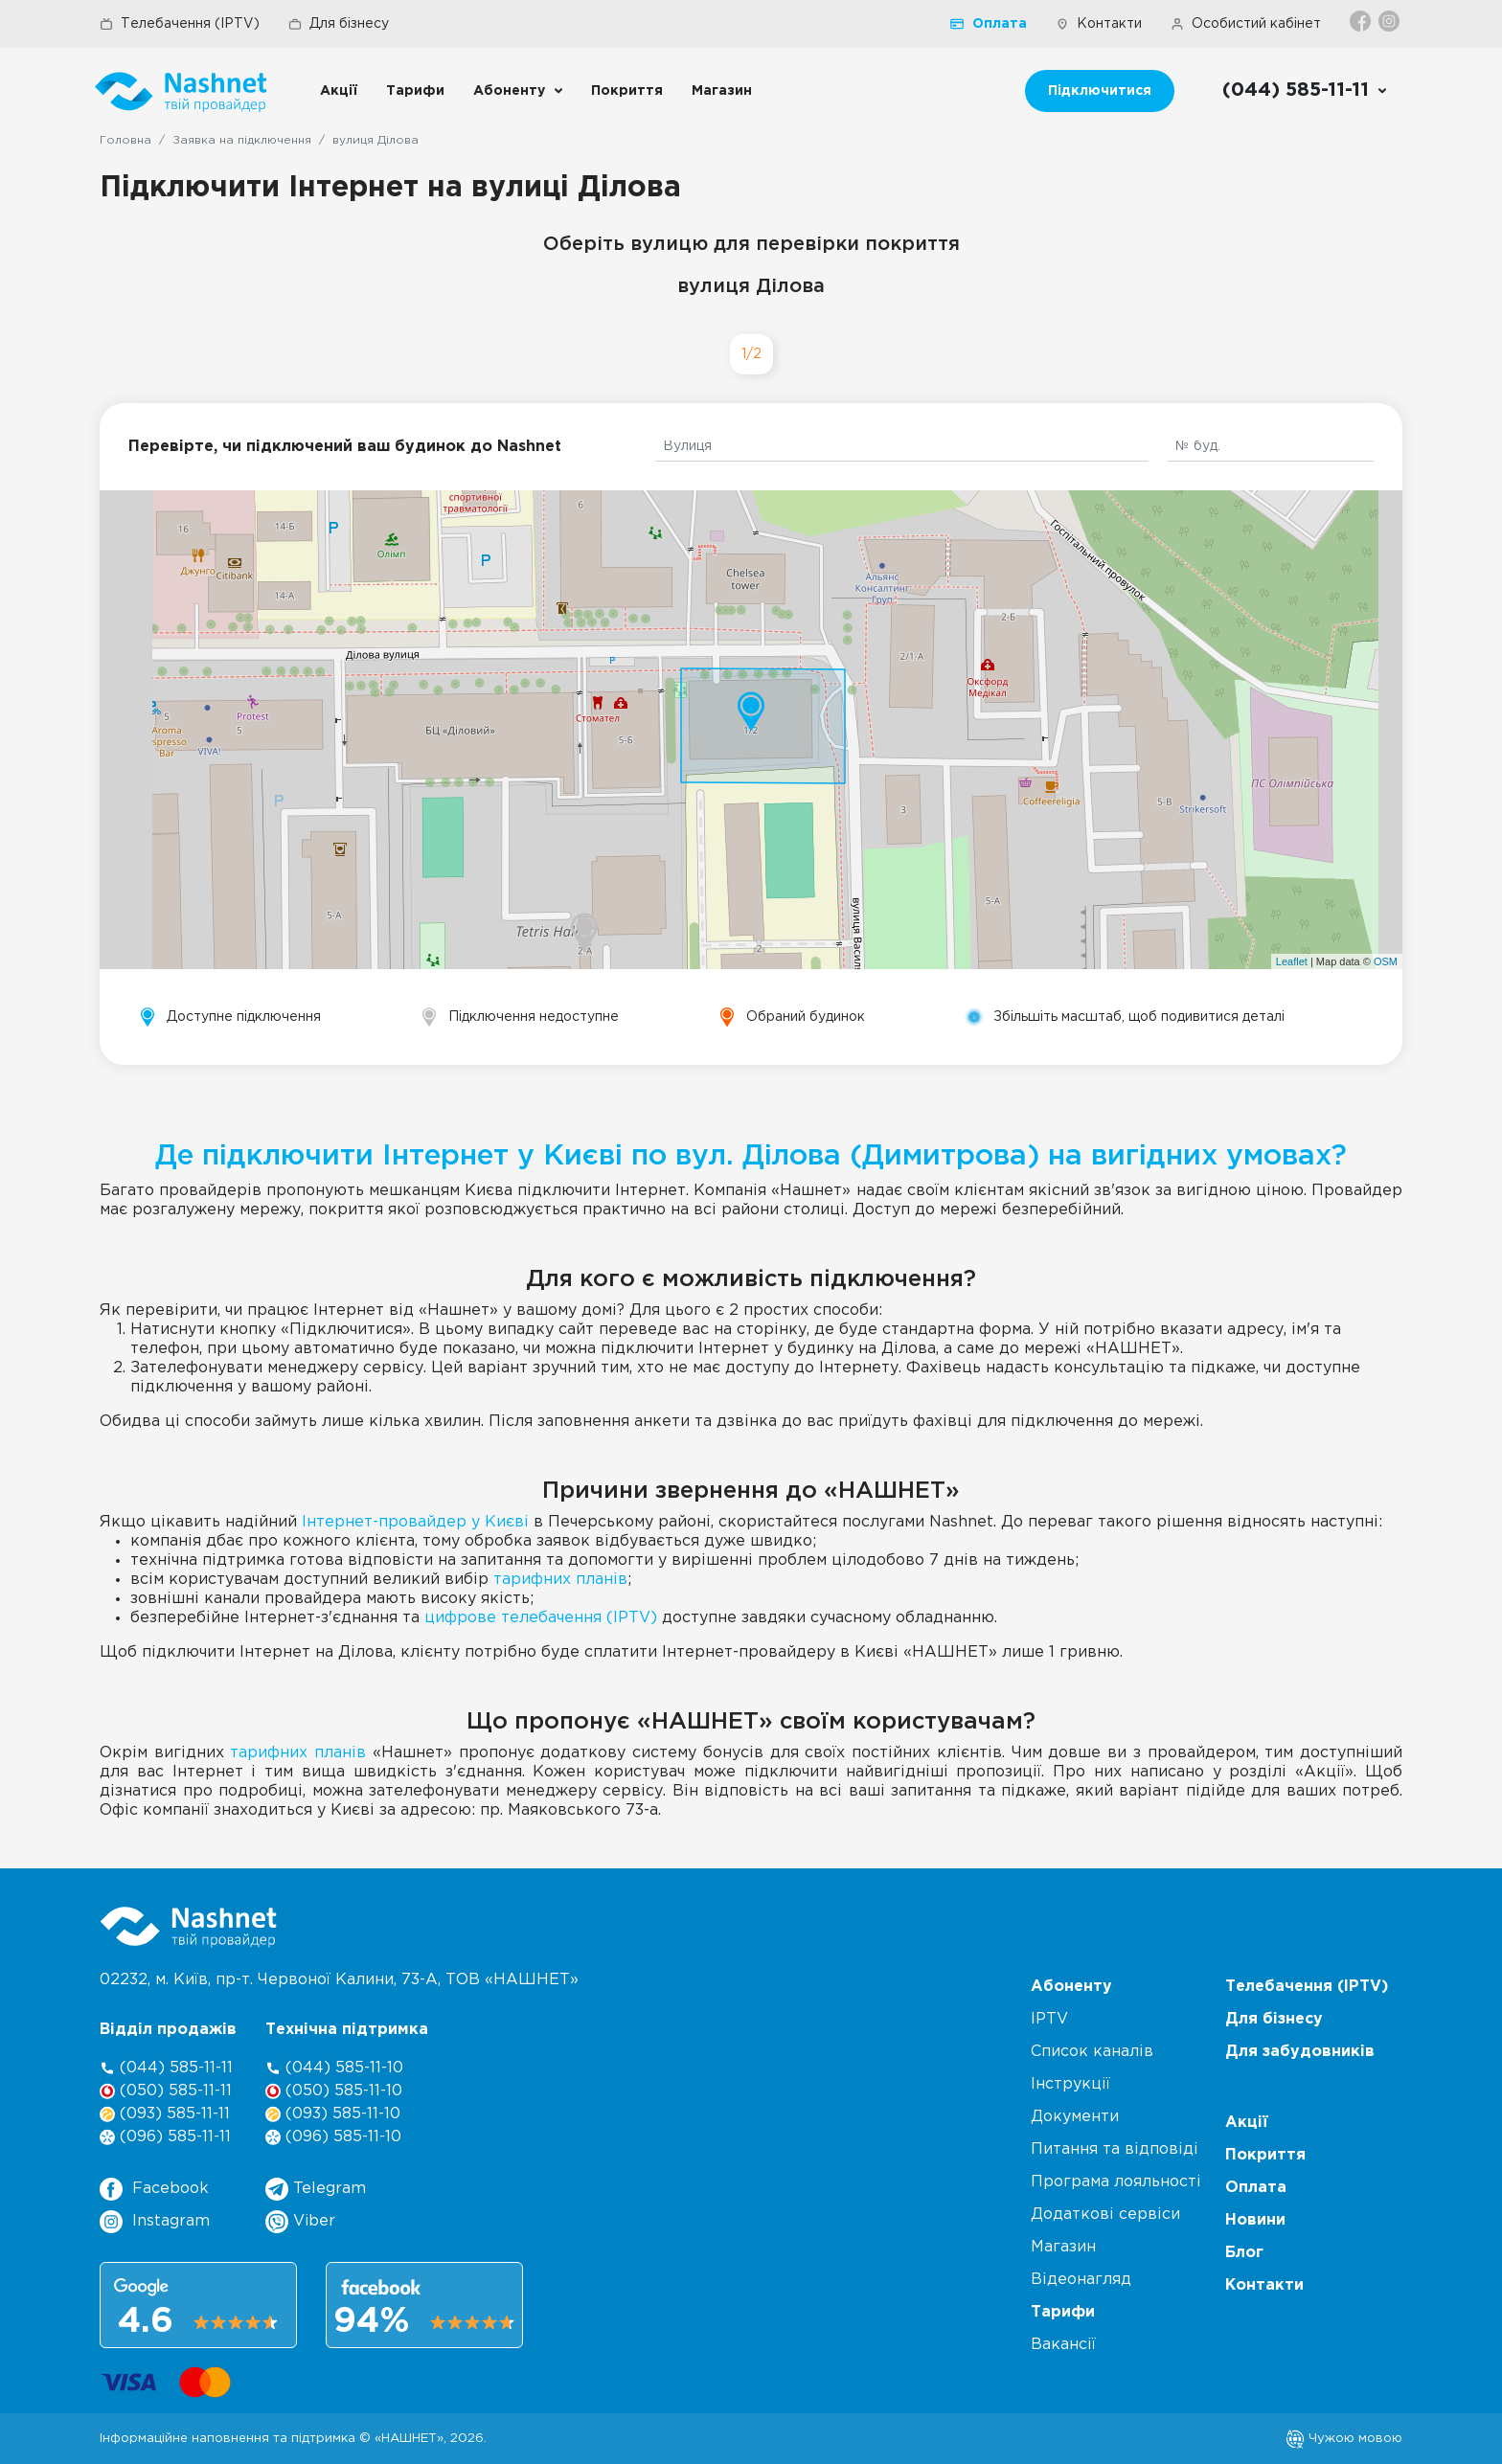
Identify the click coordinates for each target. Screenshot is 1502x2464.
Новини (1255, 2220)
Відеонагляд (1081, 2279)
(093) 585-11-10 (332, 2114)
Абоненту (509, 91)
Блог (1244, 2253)
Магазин (722, 91)
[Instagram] (1390, 21)
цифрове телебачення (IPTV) (540, 1618)
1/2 (751, 354)
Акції (338, 91)
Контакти (1099, 24)
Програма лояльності (1116, 2182)
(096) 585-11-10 (333, 2137)
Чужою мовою (1344, 2438)
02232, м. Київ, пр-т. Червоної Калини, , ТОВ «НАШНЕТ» (339, 1980)
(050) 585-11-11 (166, 2091)
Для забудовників (1300, 2052)
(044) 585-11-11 (166, 2068)
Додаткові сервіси (1105, 2214)
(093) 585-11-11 (165, 2114)
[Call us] (1305, 91)
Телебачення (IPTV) (180, 24)
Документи (1075, 2117)
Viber (300, 2221)
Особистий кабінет (1246, 24)
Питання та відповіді (1114, 2149)
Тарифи (415, 91)
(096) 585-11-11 (165, 2137)
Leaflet (1292, 961)
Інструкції (1070, 2084)
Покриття (627, 91)
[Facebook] (1362, 21)
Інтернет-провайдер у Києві (415, 1522)
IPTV (1049, 2019)
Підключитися (1099, 91)
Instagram (155, 2221)
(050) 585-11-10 (333, 2091)
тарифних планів (560, 1579)
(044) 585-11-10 (334, 2068)
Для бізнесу (338, 24)
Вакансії (1063, 2345)
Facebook (154, 2189)
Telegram (315, 2189)
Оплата (988, 24)
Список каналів (1092, 2052)
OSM (1386, 961)
